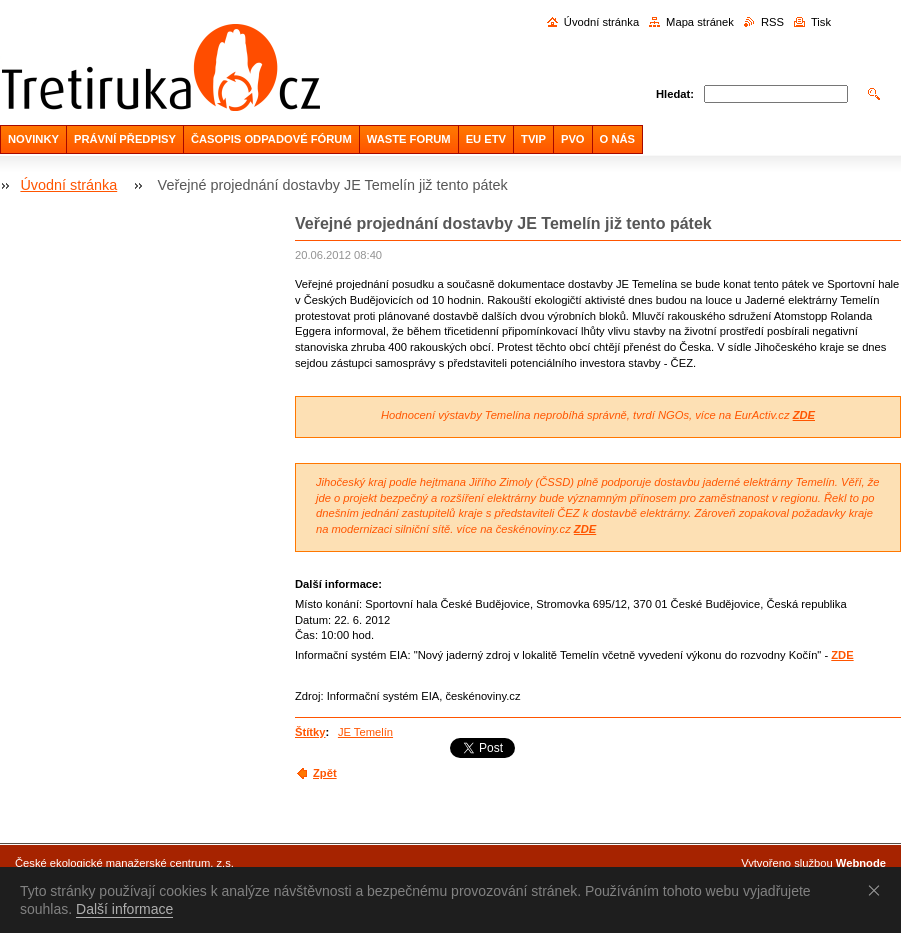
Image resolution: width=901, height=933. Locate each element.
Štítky (310, 732)
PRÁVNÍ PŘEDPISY (125, 139)
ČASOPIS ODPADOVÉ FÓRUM (271, 139)
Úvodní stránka (601, 22)
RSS (772, 22)
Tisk (821, 22)
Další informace (124, 909)
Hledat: (675, 94)
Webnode (861, 863)
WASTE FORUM (409, 139)
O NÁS (617, 139)
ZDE (804, 415)
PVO (573, 139)
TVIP (533, 139)
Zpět (325, 773)
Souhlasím (878, 890)
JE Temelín (365, 732)
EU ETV (486, 139)
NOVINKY (33, 139)
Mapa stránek (700, 22)
